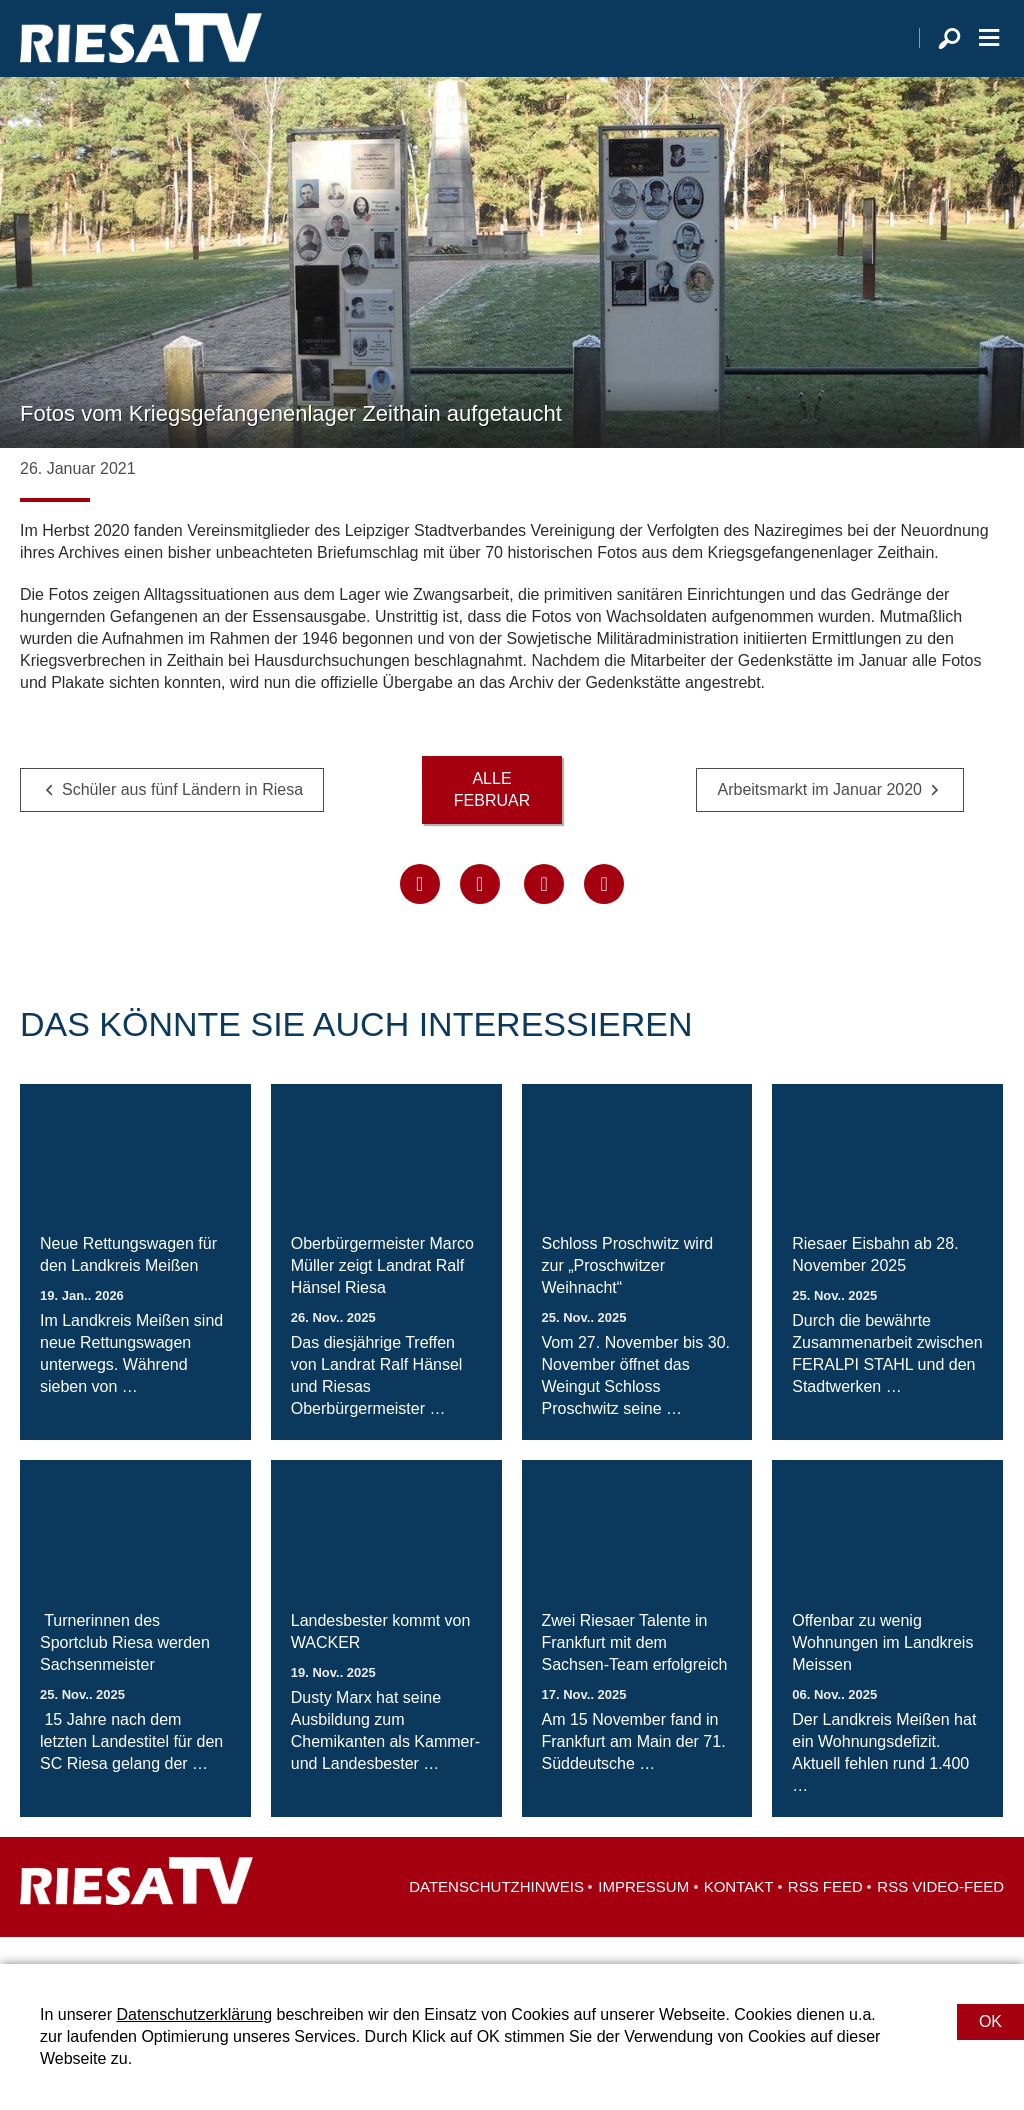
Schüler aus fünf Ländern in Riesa (182, 815)
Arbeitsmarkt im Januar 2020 (819, 815)
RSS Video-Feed (940, 1913)
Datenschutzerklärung (194, 2014)
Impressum (643, 1913)
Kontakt (739, 1913)
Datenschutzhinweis (496, 1913)
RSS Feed (825, 1913)
